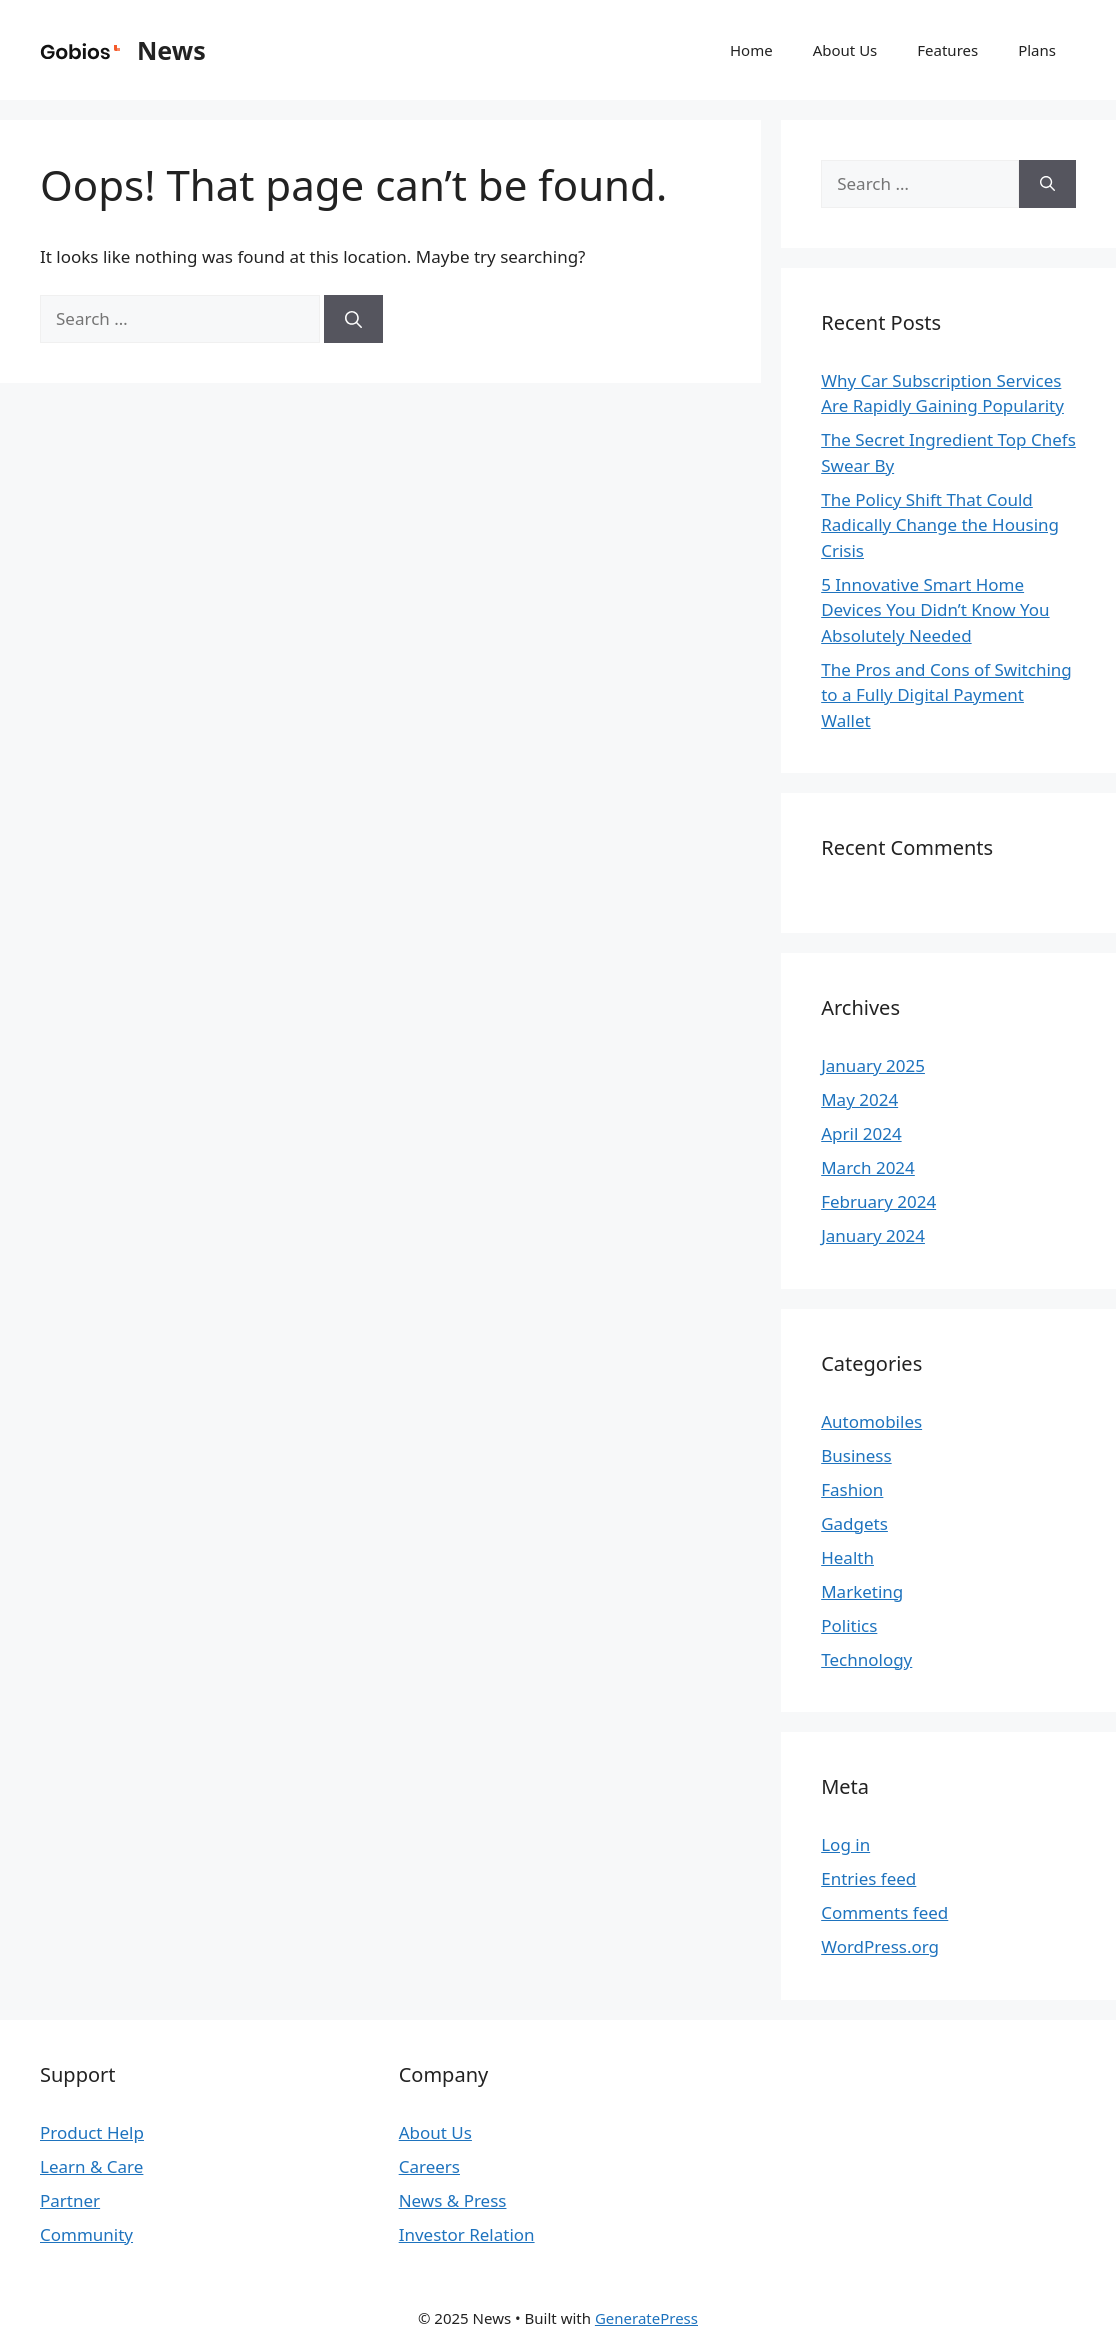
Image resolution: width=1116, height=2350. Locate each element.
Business (856, 1455)
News (171, 50)
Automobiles (871, 1421)
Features (947, 50)
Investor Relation (467, 2234)
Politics (849, 1625)
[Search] (353, 319)
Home (751, 50)
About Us (845, 50)
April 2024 (861, 1133)
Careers (429, 2166)
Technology (866, 1659)
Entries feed (868, 1878)
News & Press (453, 2200)
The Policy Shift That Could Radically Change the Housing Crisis (940, 525)
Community (86, 2234)
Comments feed (884, 1912)
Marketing (862, 1591)
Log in (845, 1844)
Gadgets (854, 1523)
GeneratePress (646, 2318)
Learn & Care (91, 2166)
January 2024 (873, 1235)
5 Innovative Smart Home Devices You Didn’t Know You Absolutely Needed (935, 610)
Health (847, 1557)
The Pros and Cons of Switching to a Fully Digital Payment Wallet (946, 695)
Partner (70, 2200)
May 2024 (859, 1099)
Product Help (92, 2132)
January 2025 (873, 1065)
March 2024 (868, 1167)
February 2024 (878, 1201)
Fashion (852, 1489)
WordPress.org (880, 1946)
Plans (1037, 50)
